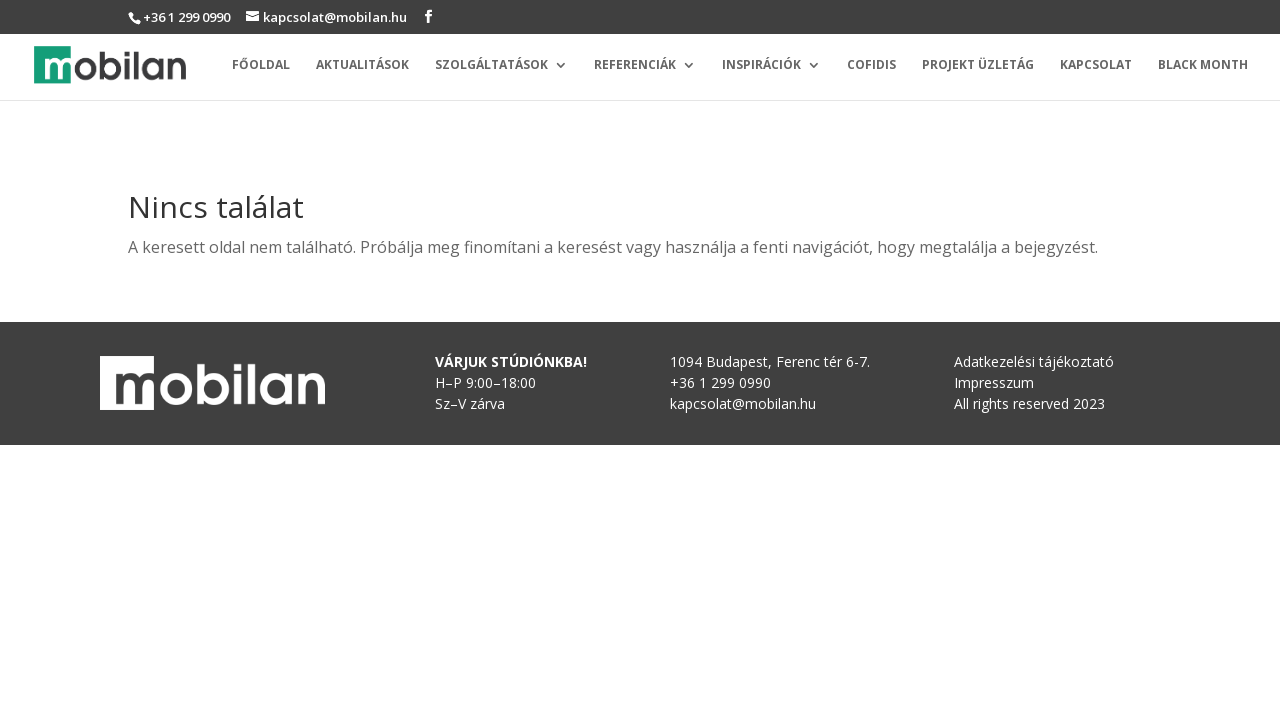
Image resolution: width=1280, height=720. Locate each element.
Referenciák (635, 65)
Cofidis (871, 65)
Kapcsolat (1096, 65)
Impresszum (994, 382)
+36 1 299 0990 (186, 17)
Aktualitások (362, 65)
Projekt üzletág (978, 65)
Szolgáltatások (491, 65)
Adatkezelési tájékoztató (1034, 361)
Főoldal (261, 65)
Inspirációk (761, 65)
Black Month (1203, 65)
